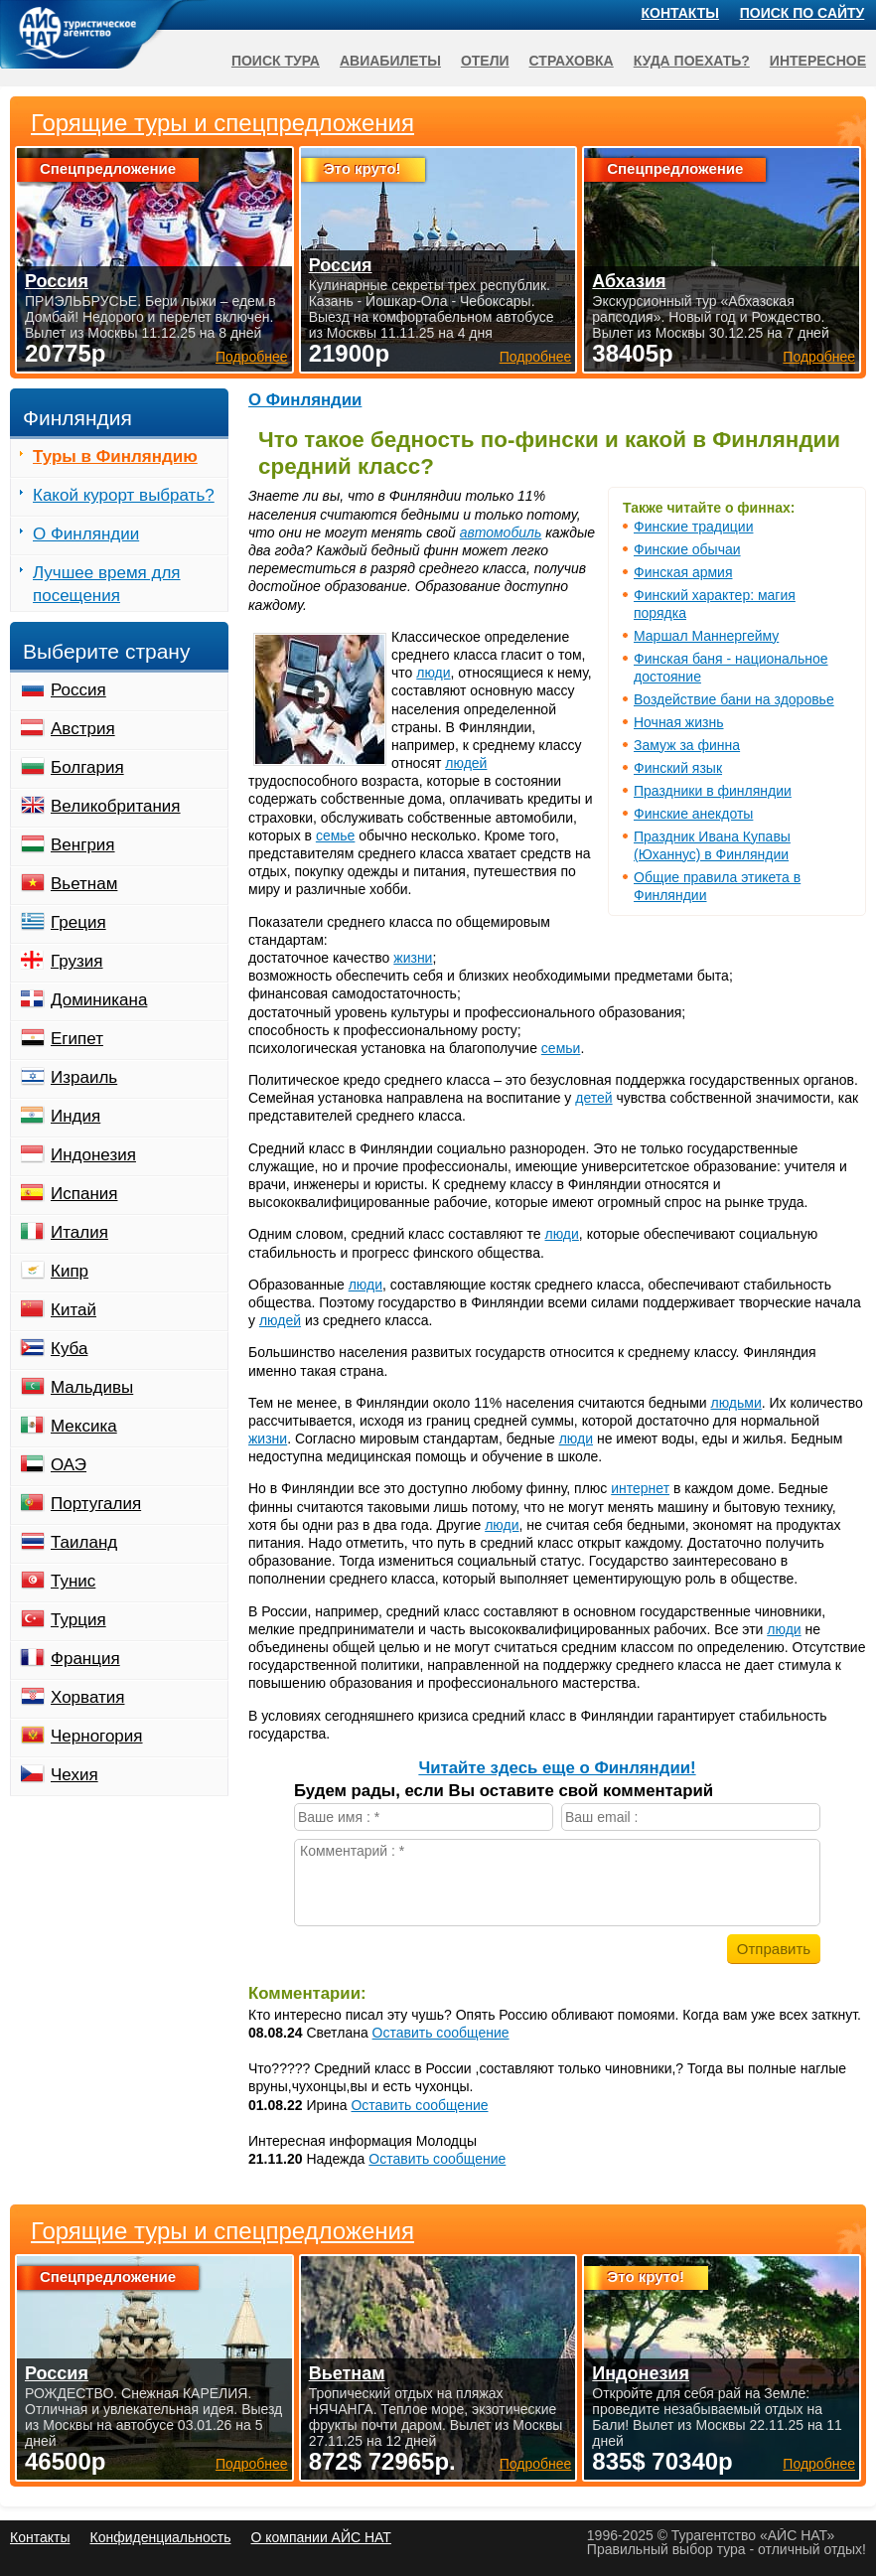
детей (593, 1098)
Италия (79, 1232)
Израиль (84, 1077)
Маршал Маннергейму (706, 636)
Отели (485, 61)
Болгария (87, 767)
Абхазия (628, 281)
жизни (412, 958)
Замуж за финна (687, 745)
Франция (85, 1658)
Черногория (97, 1736)
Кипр (69, 1271)
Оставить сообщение (441, 2033)
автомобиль (501, 532)
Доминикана (99, 999)
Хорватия (87, 1697)
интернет (640, 1488)
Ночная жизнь (679, 722)
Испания (84, 1193)
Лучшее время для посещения (107, 584)
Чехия (74, 1774)
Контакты (680, 13)
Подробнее (252, 2464)
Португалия (96, 1503)
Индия (75, 1116)
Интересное (818, 61)
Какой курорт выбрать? (124, 495)
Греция (78, 922)
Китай (73, 1309)
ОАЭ (68, 1464)
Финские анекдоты (693, 814)
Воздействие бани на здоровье (734, 699)
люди (433, 673)
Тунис (73, 1581)
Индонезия (93, 1154)
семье (336, 835)
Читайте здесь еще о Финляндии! (556, 1767)
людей (466, 763)
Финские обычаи (687, 549)
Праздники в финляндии (713, 791)
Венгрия (83, 844)
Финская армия (683, 572)
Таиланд (84, 1542)
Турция (78, 1619)
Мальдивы (92, 1387)
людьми (736, 1403)
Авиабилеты (390, 61)
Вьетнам (84, 883)
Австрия (83, 728)
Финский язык (678, 768)
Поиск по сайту (802, 13)
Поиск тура (275, 61)
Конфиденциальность (159, 2537)
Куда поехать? (692, 61)
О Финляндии (305, 399)
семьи (561, 1048)
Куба (69, 1348)
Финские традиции (693, 526)
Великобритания (116, 806)
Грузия (77, 961)
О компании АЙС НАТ (321, 2537)
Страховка (571, 61)
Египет (77, 1038)
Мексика (84, 1426)
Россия (78, 690)
